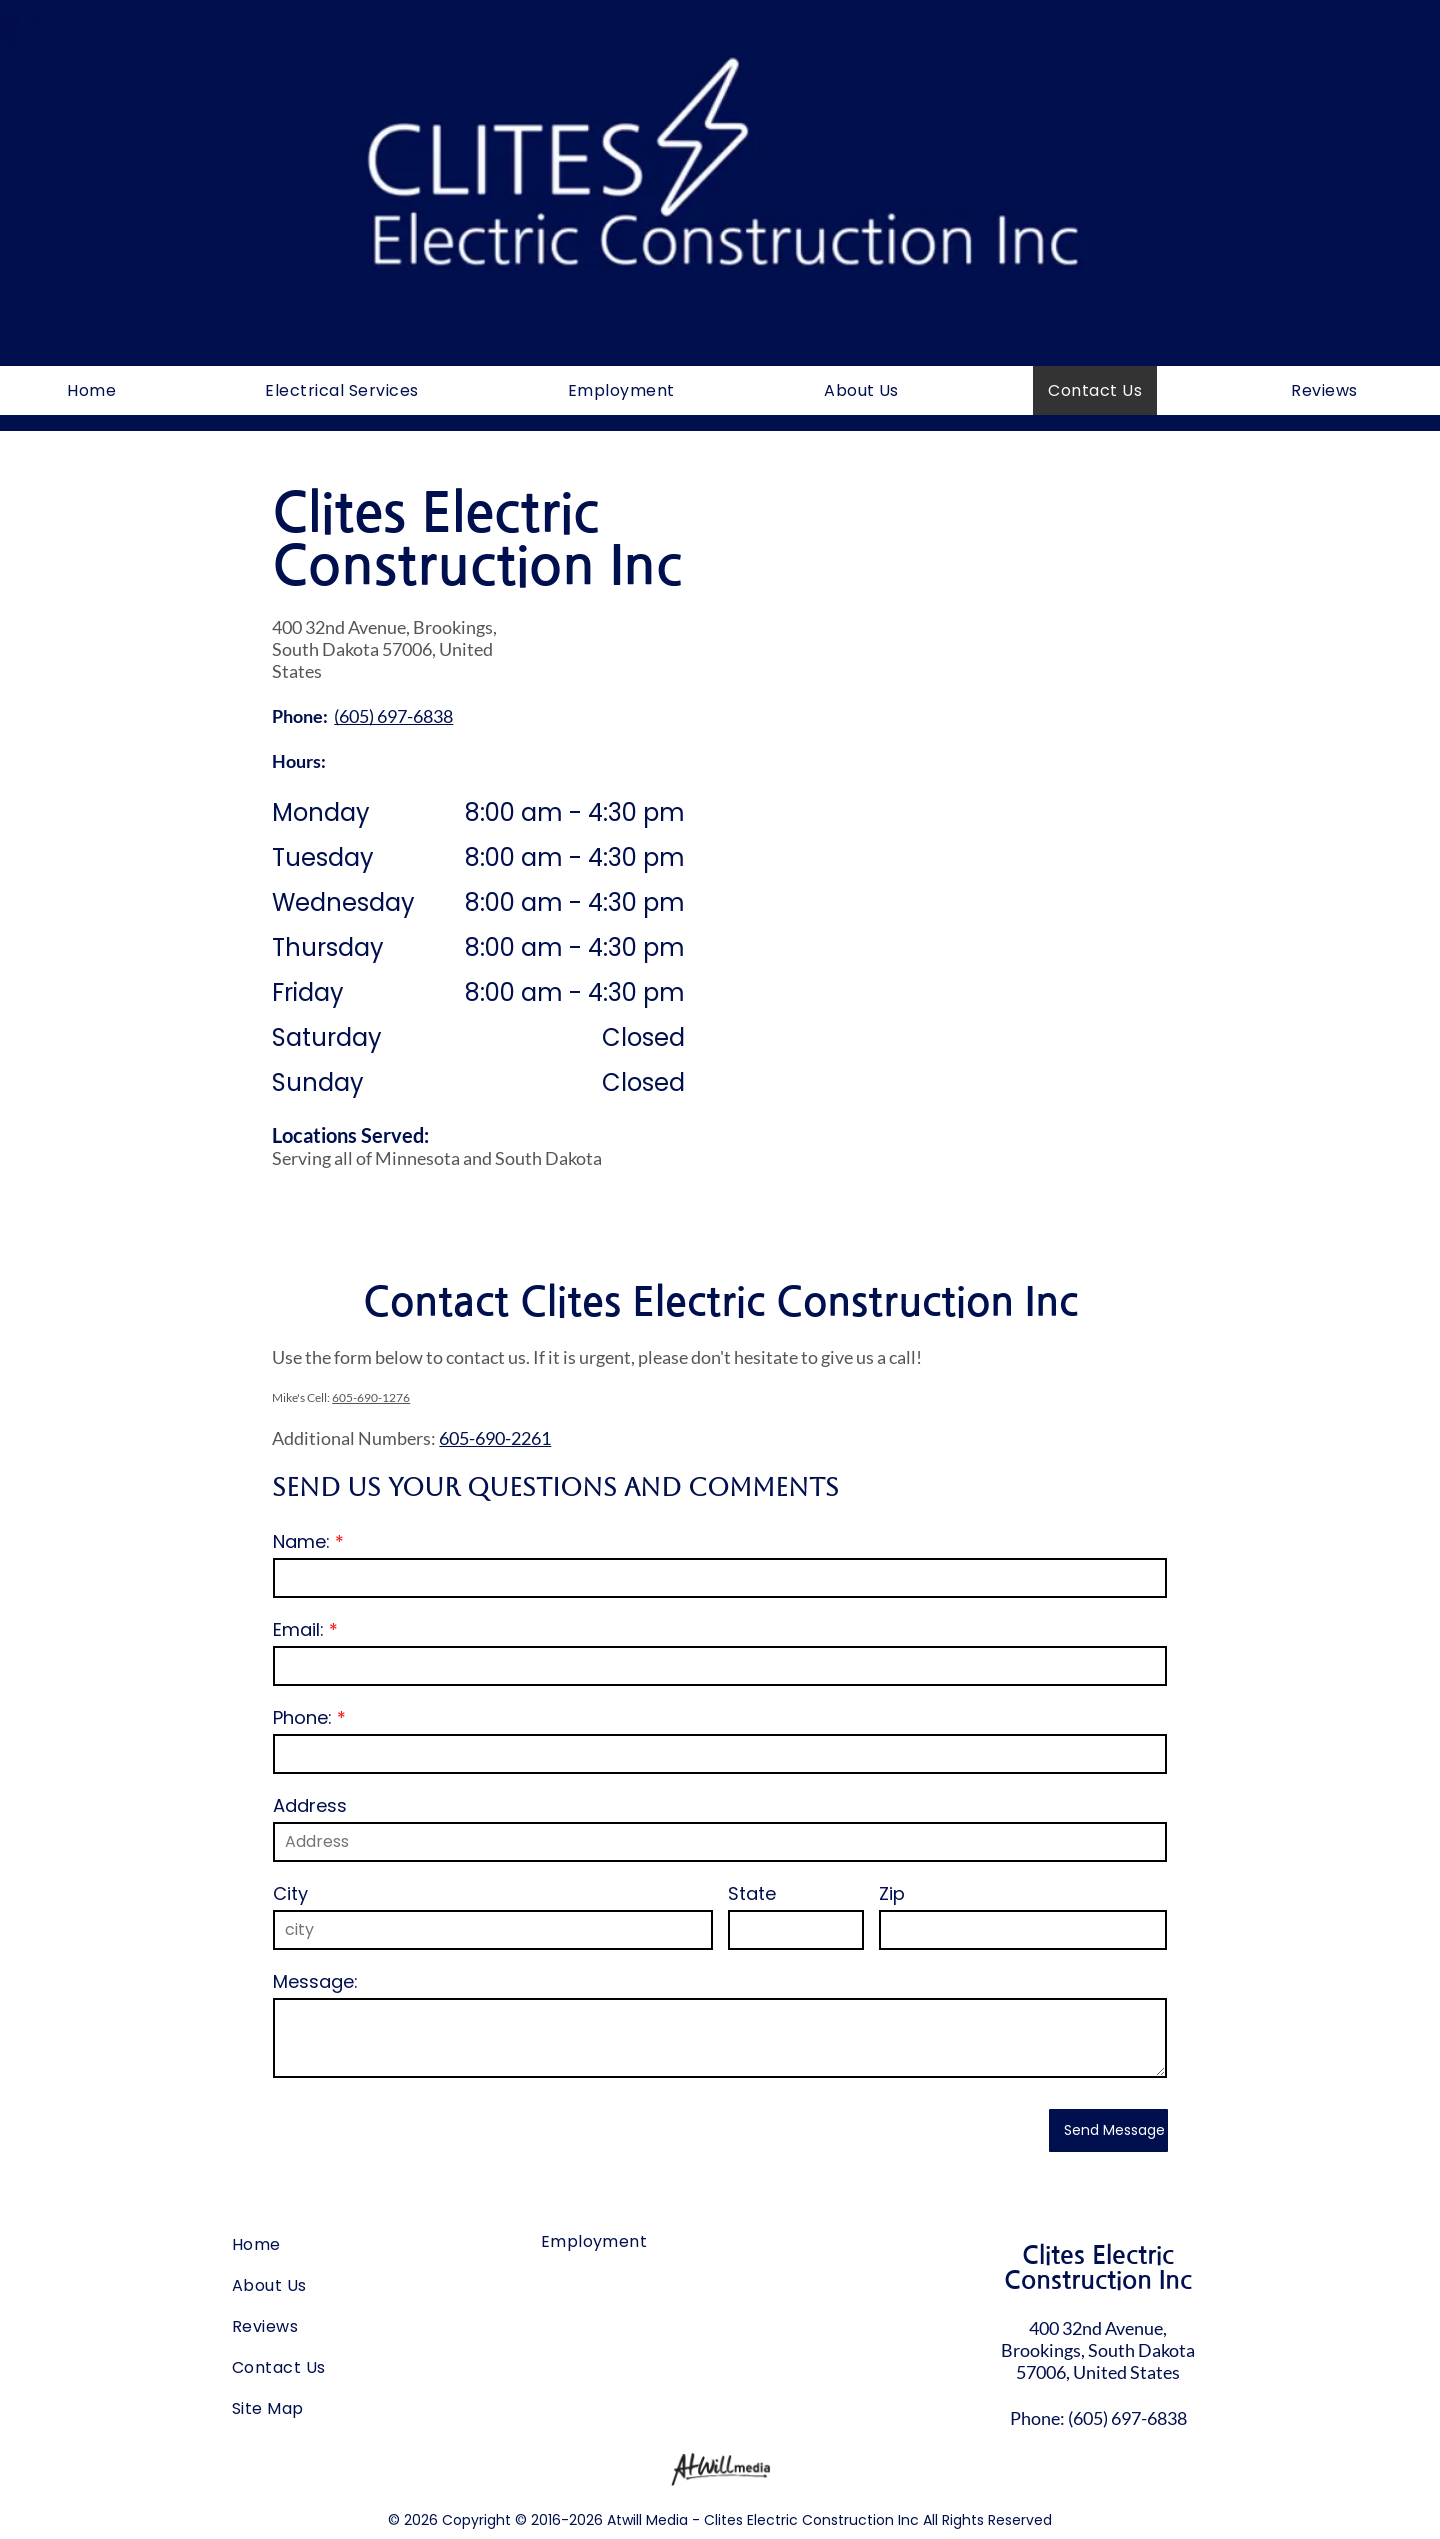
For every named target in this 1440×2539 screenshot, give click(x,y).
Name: (301, 1541)
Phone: (302, 1717)
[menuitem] (99, 390)
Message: (315, 1981)
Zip (892, 1893)
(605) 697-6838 (1127, 2418)
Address (310, 1805)
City (290, 1893)
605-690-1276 (371, 1397)
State (752, 1893)
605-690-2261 (495, 1438)
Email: (298, 1629)
